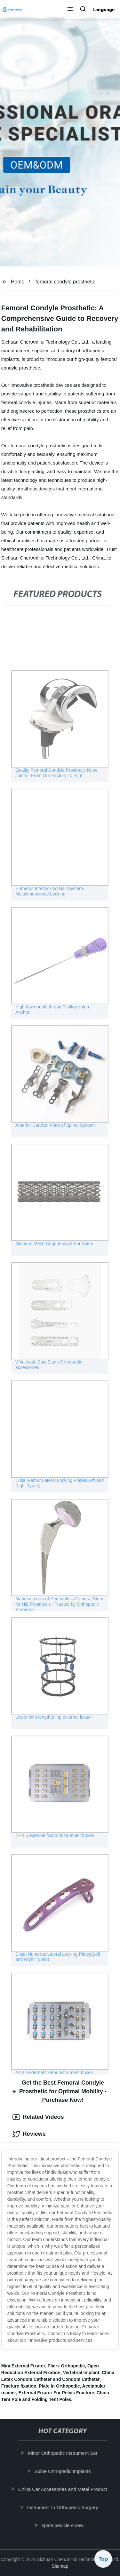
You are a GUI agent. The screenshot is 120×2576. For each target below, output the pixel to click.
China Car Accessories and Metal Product (63, 2489)
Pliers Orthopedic (66, 2365)
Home (18, 281)
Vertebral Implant (81, 2372)
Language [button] (103, 9)
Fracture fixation (18, 2386)
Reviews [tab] (29, 2134)
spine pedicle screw (63, 2525)
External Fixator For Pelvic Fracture (56, 2392)
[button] (70, 9)
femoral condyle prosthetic (65, 281)
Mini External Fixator (23, 2365)
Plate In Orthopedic (59, 2386)
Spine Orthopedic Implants (63, 2471)
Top (103, 2559)
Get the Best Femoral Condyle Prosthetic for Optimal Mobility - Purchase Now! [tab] (59, 2091)
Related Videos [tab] (38, 2117)
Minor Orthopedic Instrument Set (63, 2453)
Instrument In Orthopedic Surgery (63, 2507)
